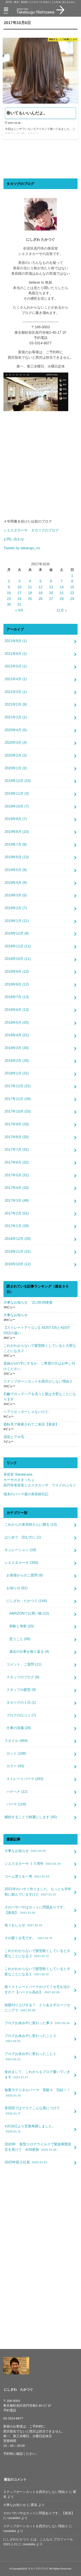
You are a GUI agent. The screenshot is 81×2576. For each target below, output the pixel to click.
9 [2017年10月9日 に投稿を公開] (9, 587)
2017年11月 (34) (18, 1099)
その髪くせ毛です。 (29, 1937)
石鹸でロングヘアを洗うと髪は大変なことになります (39, 1396)
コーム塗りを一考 (27, 1876)
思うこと (19, 1639)
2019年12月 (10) (18, 781)
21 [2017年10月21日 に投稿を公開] (62, 593)
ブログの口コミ (21, 1715)
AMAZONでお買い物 (29, 1613)
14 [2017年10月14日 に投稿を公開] (62, 587)
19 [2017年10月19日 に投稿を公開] (40, 593)
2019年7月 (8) (16, 844)
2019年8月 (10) (17, 832)
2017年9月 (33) (17, 1124)
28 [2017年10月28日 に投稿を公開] (62, 599)
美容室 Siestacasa (17, 1474)
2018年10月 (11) (18, 959)
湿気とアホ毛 (13, 1437)
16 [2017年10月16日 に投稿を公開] (9, 593)
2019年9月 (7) (16, 819)
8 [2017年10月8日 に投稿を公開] (72, 581)
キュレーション (20, 1550)
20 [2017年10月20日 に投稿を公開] (51, 593)
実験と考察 (21, 1626)
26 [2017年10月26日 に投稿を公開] (40, 599)
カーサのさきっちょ (19, 1480)
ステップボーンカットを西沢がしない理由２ (38, 1381)
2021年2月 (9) (16, 704)
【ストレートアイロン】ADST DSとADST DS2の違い (36, 1330)
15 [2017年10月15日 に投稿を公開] (72, 587)
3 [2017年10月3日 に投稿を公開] (19, 581)
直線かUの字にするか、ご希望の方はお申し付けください (39, 1366)
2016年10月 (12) (18, 1264)
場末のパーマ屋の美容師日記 (25, 1494)
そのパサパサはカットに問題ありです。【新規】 (36, 1910)
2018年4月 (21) (17, 1035)
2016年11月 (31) (18, 1251)
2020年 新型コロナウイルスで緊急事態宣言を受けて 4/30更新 (38, 2147)
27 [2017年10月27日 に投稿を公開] (51, 599)
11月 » (61, 610)
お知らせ (17, 1588)
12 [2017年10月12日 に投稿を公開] (40, 587)
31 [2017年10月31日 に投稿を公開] (19, 604)
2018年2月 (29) (17, 1060)
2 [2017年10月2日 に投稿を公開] (9, 581)
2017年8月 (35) (17, 1137)
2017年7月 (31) (17, 1149)
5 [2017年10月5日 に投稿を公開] (40, 581)
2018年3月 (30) (17, 1048)
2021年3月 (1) (16, 692)
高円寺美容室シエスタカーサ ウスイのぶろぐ (39, 1485)
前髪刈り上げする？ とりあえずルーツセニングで (37, 2008)
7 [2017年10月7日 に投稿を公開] (62, 581)
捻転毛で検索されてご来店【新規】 (31, 1424)
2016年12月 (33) (18, 1239)
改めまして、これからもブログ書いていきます (37, 2074)
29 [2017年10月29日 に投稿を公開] (72, 599)
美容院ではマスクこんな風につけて (32, 2111)
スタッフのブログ (23, 1677)
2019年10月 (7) (17, 806)
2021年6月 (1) (16, 653)
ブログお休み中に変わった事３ (38, 2022)
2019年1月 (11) (17, 921)
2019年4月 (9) (16, 882)
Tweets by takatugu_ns (21, 548)
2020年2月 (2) (16, 755)
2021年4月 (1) (16, 679)
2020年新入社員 (26, 2162)
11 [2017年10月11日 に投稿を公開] (30, 587)
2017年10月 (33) (18, 1111)
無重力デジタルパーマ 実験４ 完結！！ (37, 2093)
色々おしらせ (24, 1925)
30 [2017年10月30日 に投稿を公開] (9, 604)
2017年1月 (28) (17, 1226)
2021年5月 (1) (16, 666)
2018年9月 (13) (17, 971)
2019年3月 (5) (16, 895)
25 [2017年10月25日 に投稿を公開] (30, 599)
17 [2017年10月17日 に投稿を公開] (19, 593)
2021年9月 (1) (16, 641)
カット (16, 1753)
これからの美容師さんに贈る (31, 1524)
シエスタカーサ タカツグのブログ (32, 530)
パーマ (16, 1804)
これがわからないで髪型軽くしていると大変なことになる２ (39, 1348)
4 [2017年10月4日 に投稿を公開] (30, 581)
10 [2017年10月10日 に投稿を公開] (19, 587)
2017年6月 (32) (17, 1162)
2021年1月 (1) (16, 717)
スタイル (16, 1740)
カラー (15, 1766)
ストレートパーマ (24, 1779)
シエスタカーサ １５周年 (33, 1863)
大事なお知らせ (15, 1315)
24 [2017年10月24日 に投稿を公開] (19, 599)
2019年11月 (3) (17, 793)
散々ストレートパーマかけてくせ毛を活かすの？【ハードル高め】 (37, 1989)
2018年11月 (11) (18, 946)
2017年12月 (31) (18, 1086)
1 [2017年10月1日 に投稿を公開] (72, 575)
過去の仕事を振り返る (29, 1651)
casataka (13, 2518)
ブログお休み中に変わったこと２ (30, 2038)
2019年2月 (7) (16, 908)
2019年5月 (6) (16, 870)
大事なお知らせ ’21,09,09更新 (28, 1302)
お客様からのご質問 (24, 1575)
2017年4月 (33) (17, 1188)
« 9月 (19, 610)
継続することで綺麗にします (31, 1817)
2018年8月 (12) (17, 984)
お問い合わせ (13, 539)
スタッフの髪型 (21, 1690)
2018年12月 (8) (17, 933)
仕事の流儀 (18, 1728)
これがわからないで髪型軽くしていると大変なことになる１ (37, 1971)
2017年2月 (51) (17, 1213)
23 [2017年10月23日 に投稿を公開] (9, 599)
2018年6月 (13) (17, 1010)
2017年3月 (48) (17, 1200)
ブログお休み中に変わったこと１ (30, 2056)
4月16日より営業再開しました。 (30, 2129)
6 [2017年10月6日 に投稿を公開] (51, 581)
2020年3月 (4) (16, 742)
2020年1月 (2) (16, 768)
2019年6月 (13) (17, 857)
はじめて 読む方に (23, 1537)
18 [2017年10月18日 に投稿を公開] (30, 593)
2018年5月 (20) (17, 1022)
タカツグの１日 (21, 1702)
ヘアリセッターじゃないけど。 (27, 1412)
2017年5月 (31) (17, 1175)
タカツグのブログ (38, 2568)
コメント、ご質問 (23, 1664)
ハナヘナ (17, 1791)
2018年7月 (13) (17, 997)
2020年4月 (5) (16, 730)
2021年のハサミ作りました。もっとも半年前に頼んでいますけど (38, 1892)
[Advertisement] (40, 469)
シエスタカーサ (21, 1562)
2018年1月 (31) (17, 1073)
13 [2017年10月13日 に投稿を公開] (51, 587)
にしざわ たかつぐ (26, 1601)
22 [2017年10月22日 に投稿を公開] (72, 593)
